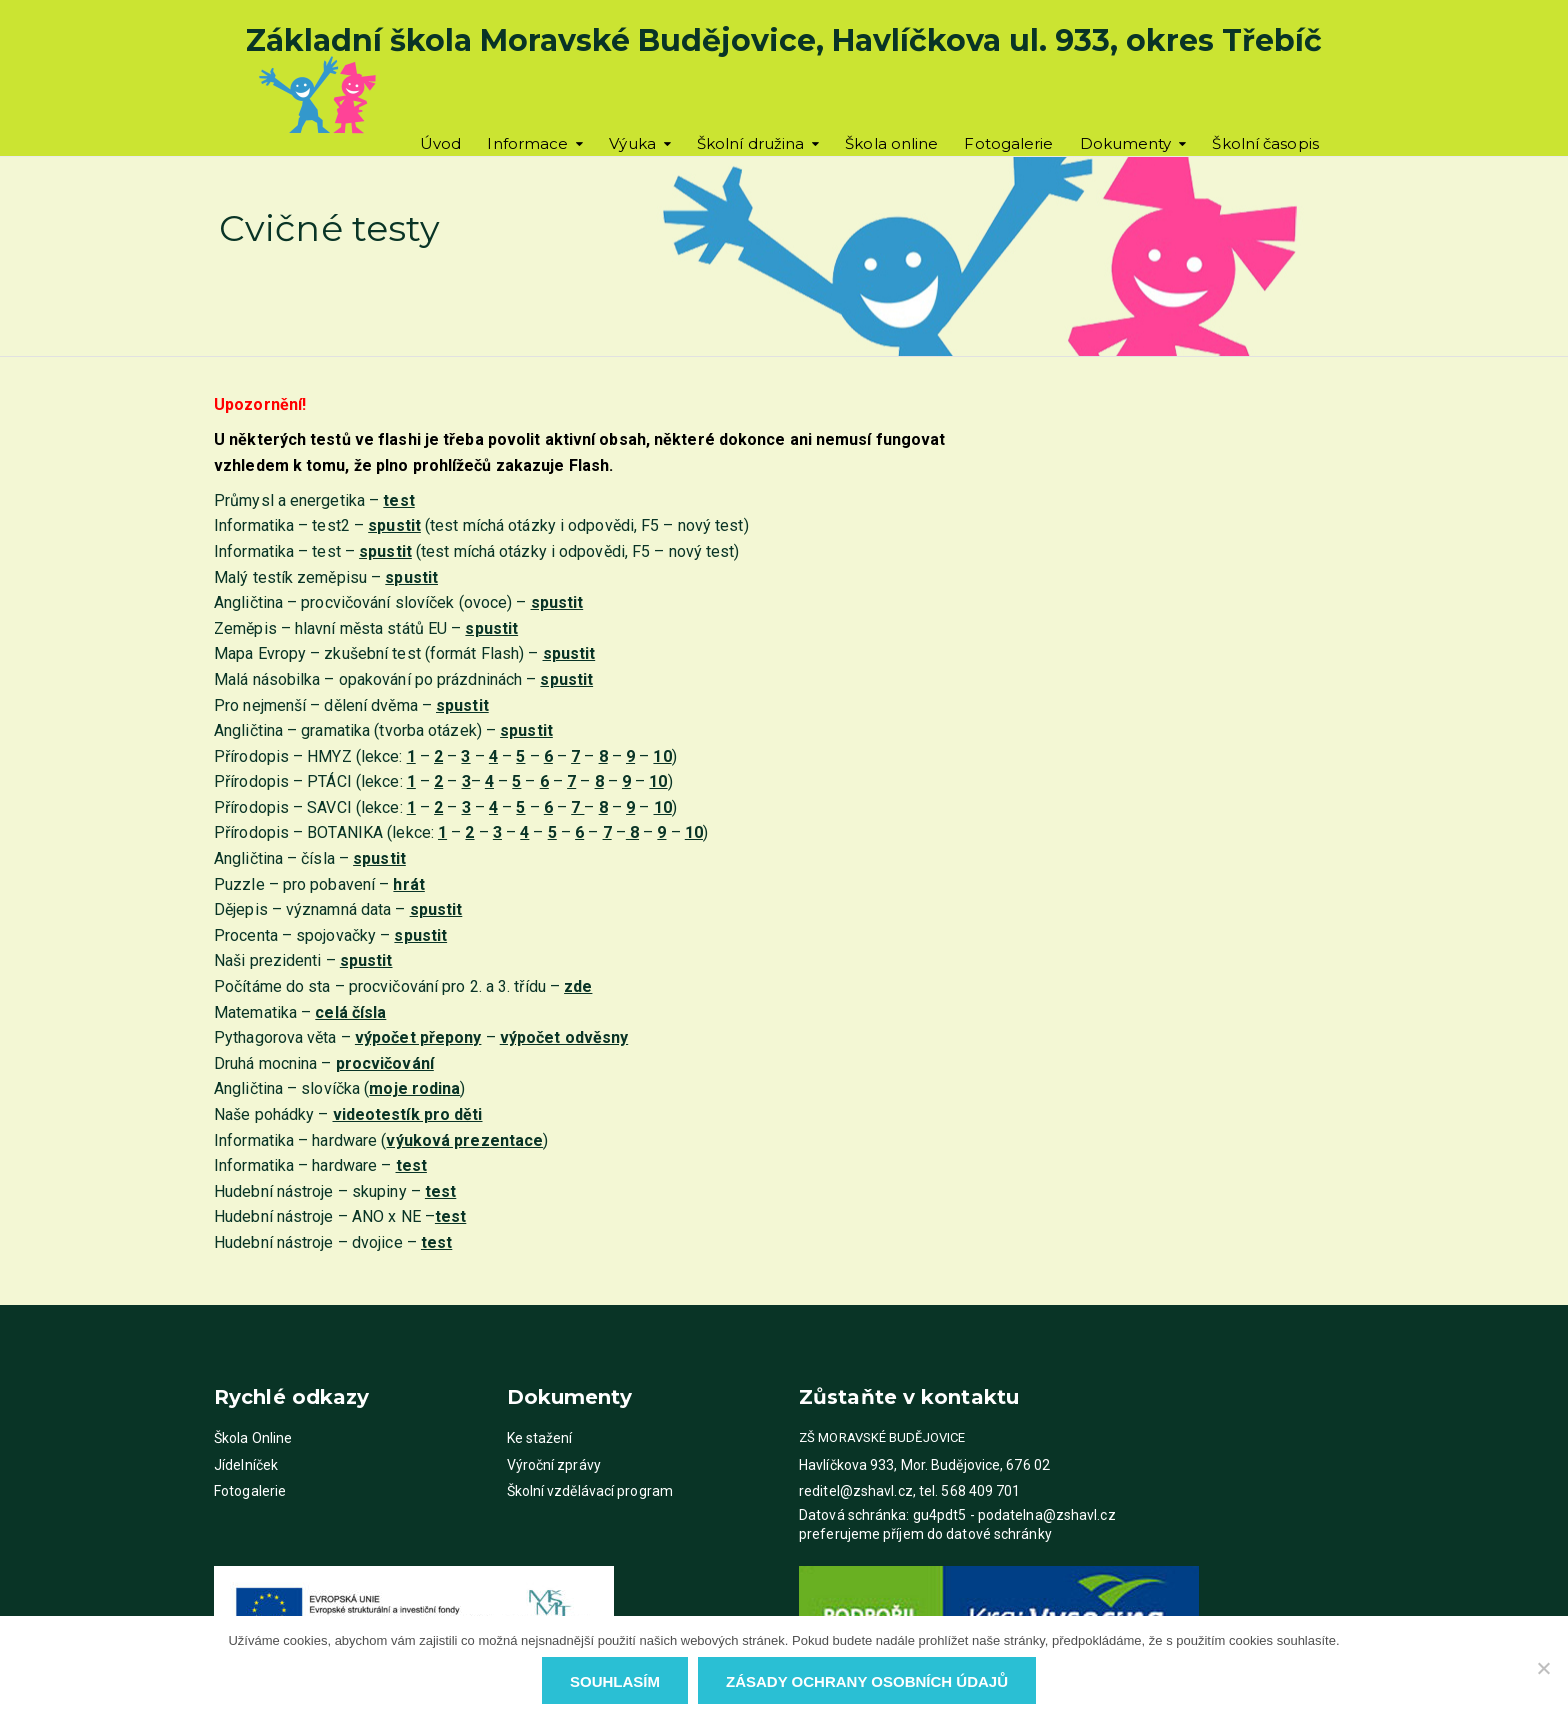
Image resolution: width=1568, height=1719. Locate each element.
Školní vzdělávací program (590, 1491)
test (398, 500)
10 (662, 756)
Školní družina (750, 143)
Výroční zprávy (554, 1465)
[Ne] (1543, 1668)
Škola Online (253, 1438)
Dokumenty (1126, 143)
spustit (385, 551)
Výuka (632, 143)
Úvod (440, 143)
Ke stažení (540, 1438)
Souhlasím (615, 1681)
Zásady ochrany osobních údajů (867, 1681)
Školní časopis (1265, 143)
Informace (527, 143)
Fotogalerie (1008, 143)
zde (578, 986)
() (464, 1140)
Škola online (891, 143)
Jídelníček (246, 1465)
